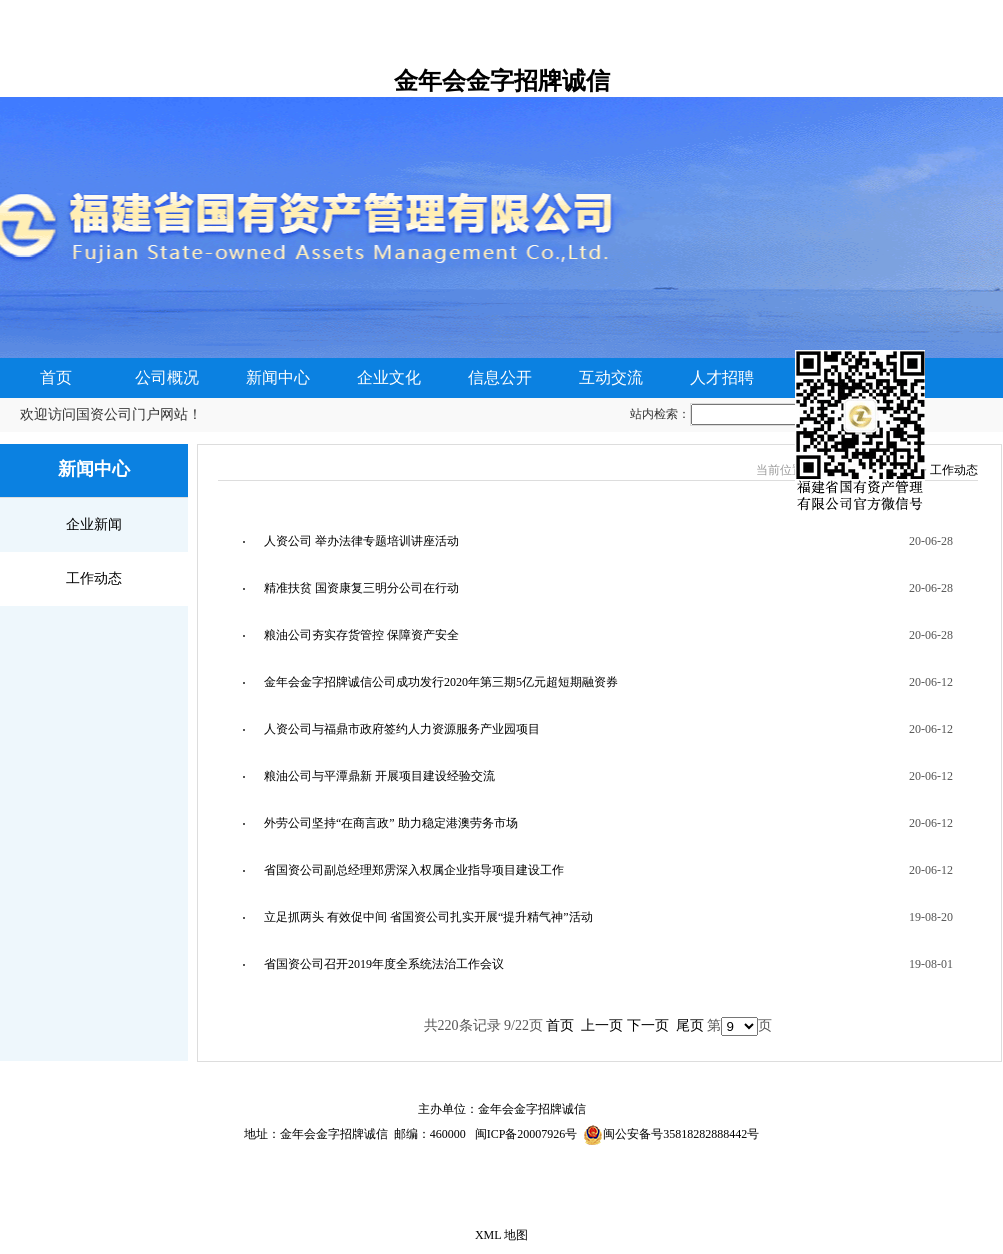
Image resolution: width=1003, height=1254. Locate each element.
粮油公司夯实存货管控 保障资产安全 (361, 635)
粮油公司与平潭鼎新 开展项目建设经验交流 (379, 776)
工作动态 (94, 578)
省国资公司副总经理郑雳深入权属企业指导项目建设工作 (414, 870)
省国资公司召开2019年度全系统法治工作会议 (384, 964)
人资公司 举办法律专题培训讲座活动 (361, 541)
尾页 (690, 1025)
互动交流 (611, 377)
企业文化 (389, 377)
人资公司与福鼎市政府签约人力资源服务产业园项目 (402, 729)
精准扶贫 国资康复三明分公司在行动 (361, 588)
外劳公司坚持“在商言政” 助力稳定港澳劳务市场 (391, 823)
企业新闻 (94, 524)
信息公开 (500, 377)
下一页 (648, 1025)
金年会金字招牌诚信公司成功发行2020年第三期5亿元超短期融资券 (441, 682)
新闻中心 (278, 377)
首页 (56, 377)
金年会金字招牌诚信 (502, 81)
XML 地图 (501, 1235)
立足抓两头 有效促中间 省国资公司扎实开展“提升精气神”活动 (428, 917)
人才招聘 (722, 377)
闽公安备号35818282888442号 (681, 1134)
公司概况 (167, 377)
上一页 (602, 1025)
